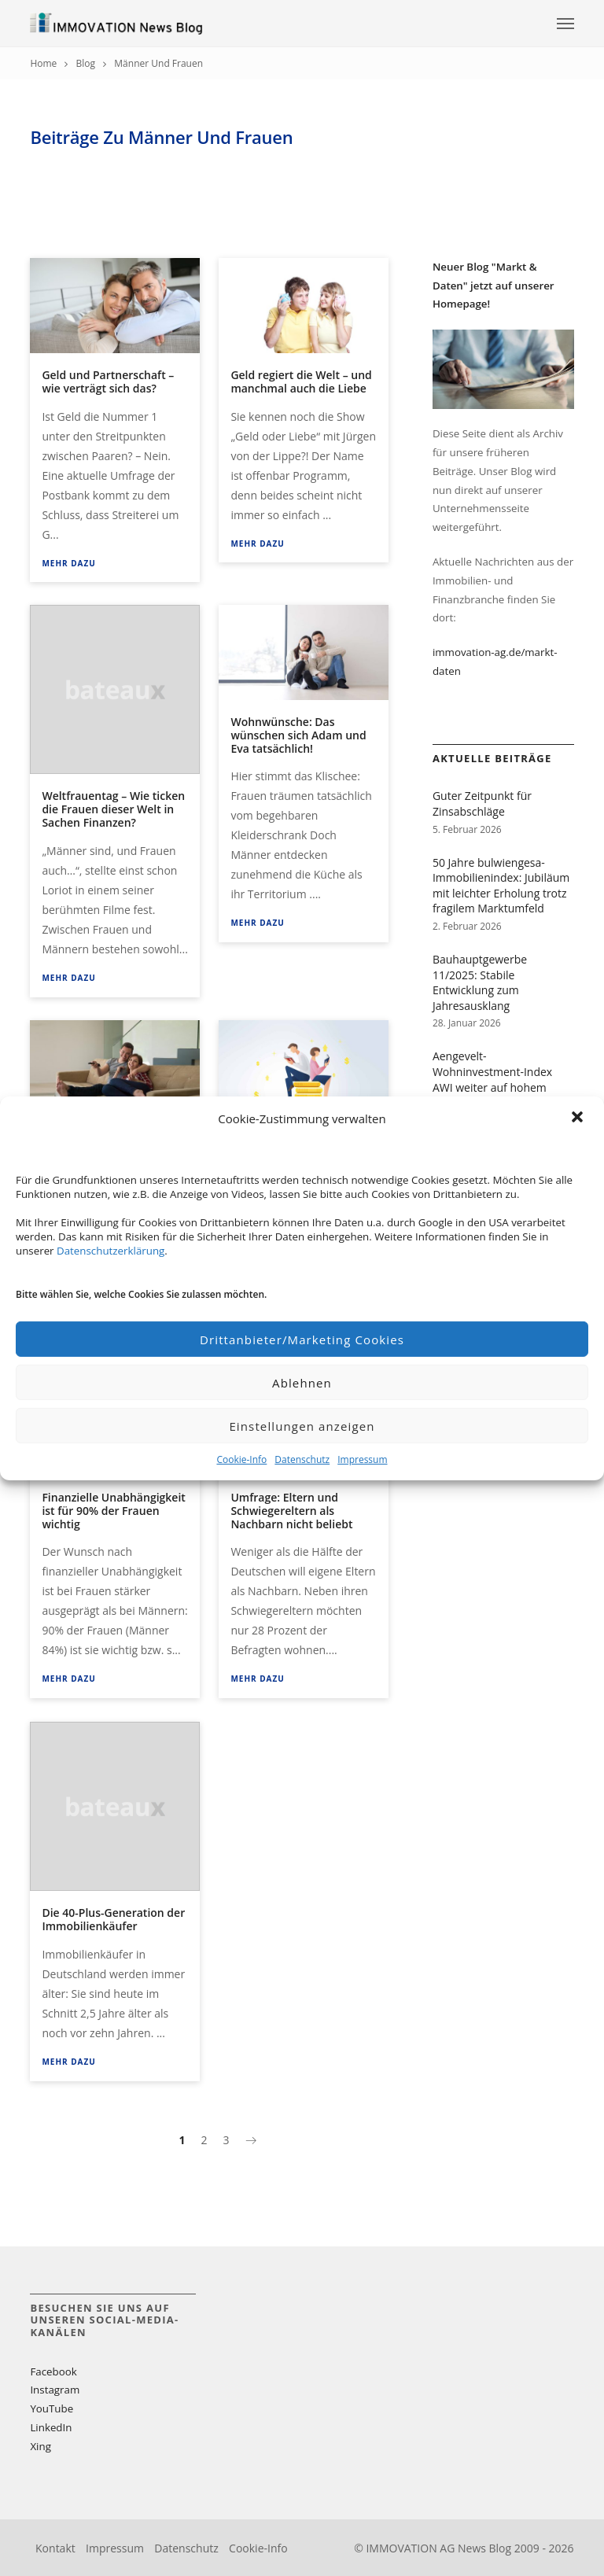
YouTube (51, 2408)
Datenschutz (302, 1459)
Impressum (362, 1459)
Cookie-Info (241, 1459)
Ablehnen (302, 1383)
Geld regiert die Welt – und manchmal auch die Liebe (300, 381)
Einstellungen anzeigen (301, 1426)
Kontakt (55, 2548)
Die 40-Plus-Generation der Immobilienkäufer (113, 1919)
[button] (578, 1118)
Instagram (54, 2390)
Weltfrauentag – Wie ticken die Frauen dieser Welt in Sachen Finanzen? (113, 809)
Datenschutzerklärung (110, 1251)
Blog (86, 63)
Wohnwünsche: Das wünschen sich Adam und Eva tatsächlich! (298, 735)
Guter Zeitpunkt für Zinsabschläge (482, 803)
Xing (40, 2446)
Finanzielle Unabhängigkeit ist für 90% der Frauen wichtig (113, 1510)
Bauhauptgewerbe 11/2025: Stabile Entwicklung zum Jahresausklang (480, 982)
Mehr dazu (68, 563)
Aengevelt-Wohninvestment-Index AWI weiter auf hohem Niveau (492, 1079)
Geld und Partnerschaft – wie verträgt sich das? (108, 381)
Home (43, 63)
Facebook (53, 2371)
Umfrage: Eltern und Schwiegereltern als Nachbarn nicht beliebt (291, 1510)
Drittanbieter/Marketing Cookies (302, 1339)
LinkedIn (51, 2427)
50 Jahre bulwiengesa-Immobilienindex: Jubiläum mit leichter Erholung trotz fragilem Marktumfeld (501, 885)
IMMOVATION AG (410, 2548)
